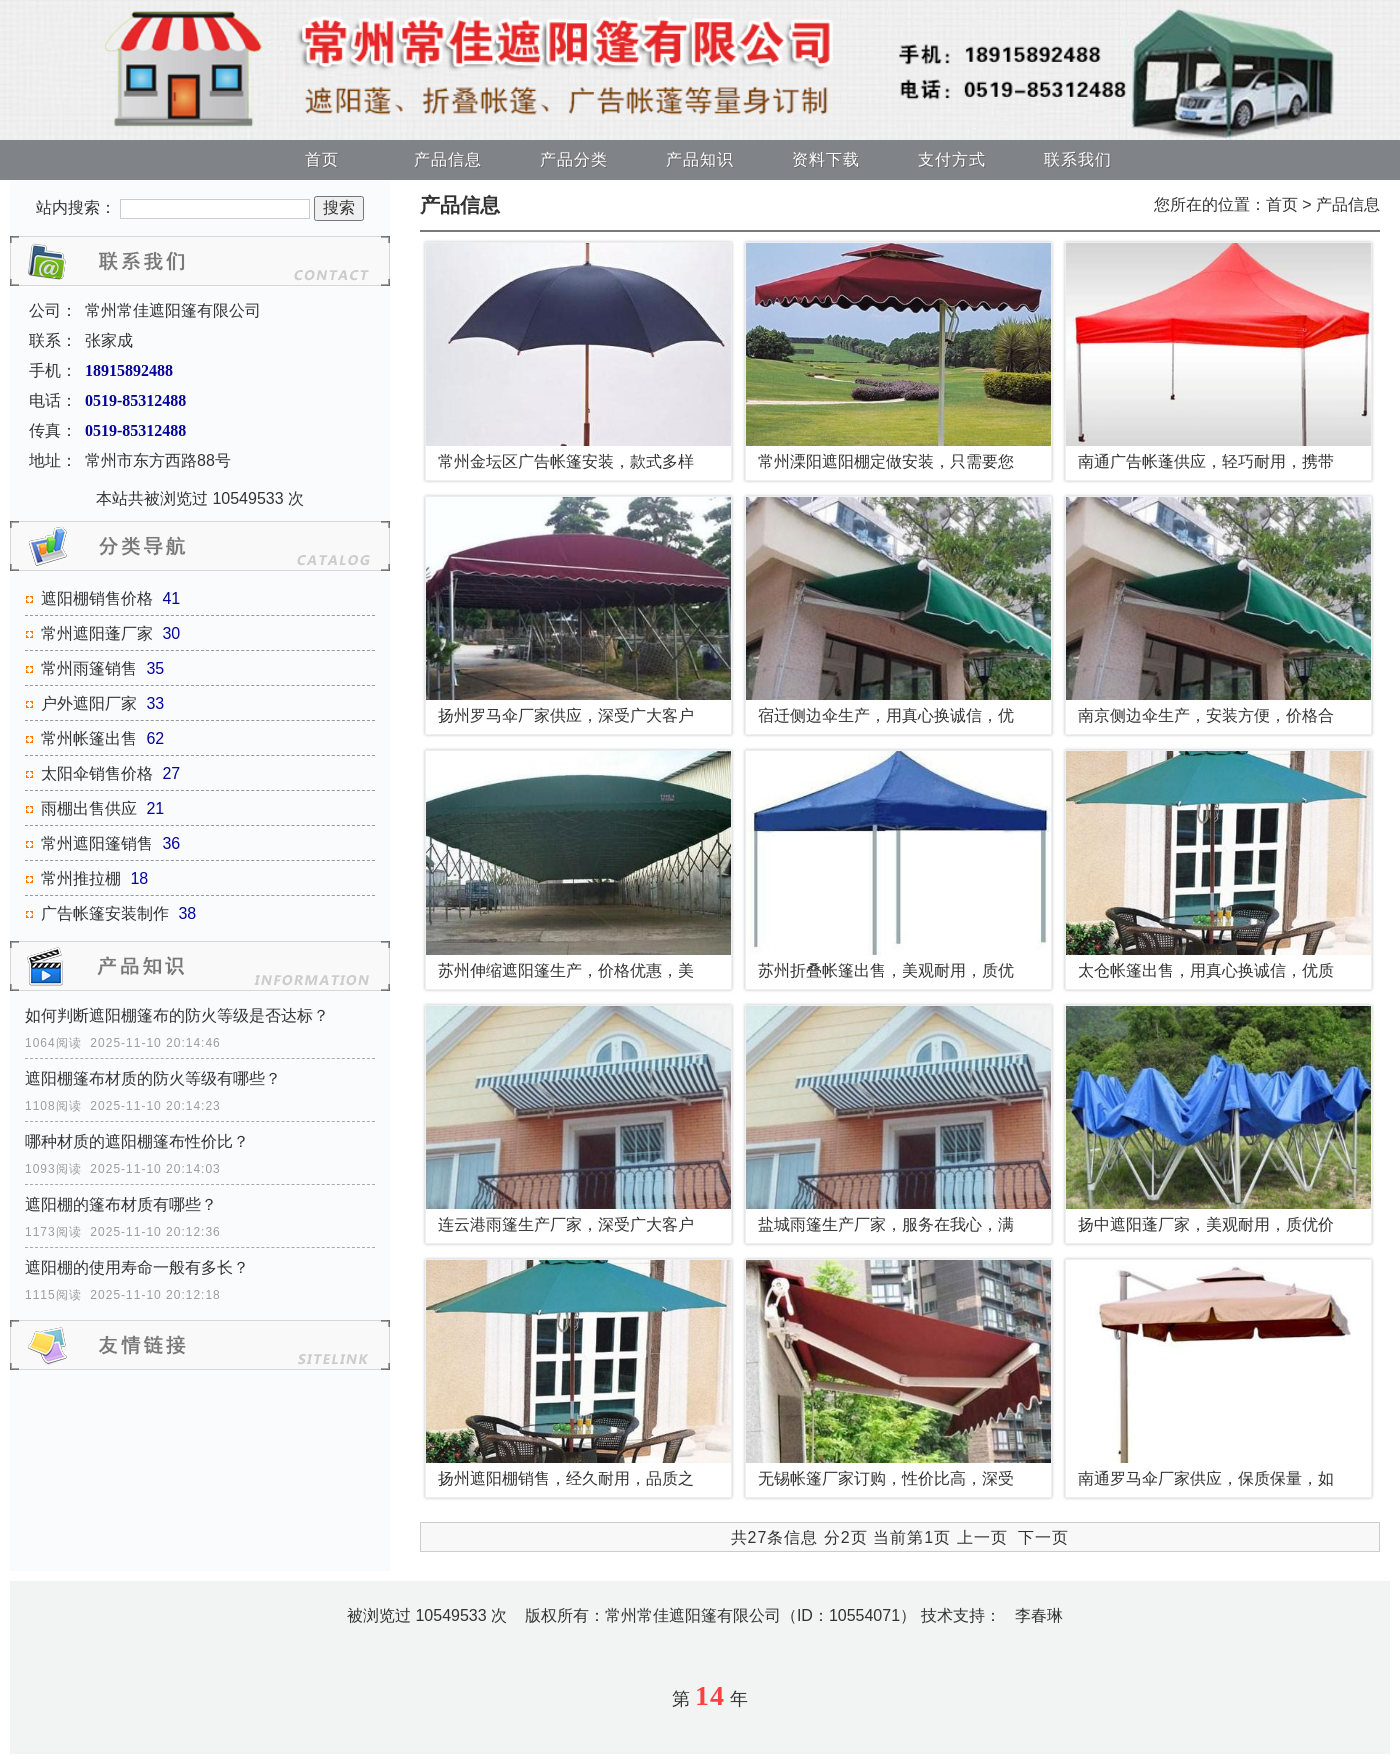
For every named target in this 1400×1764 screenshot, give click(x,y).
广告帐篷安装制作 (105, 913)
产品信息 (448, 159)
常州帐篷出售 (89, 738)
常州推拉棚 (81, 878)
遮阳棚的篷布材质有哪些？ (121, 1204)
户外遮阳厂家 (89, 703)
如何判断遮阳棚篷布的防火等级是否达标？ (177, 1015)
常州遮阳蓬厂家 (97, 633)
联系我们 (1078, 159)
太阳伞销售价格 (97, 773)
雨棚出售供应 (89, 808)
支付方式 (952, 159)
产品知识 (700, 159)
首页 (322, 159)
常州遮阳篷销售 (97, 843)
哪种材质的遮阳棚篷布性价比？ (137, 1141)
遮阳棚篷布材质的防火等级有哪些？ (153, 1078)
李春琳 (1039, 1615)
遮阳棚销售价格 (97, 598)
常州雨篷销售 (89, 668)
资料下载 (826, 159)
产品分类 (574, 159)
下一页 (1043, 1537)
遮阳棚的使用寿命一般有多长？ (137, 1267)
